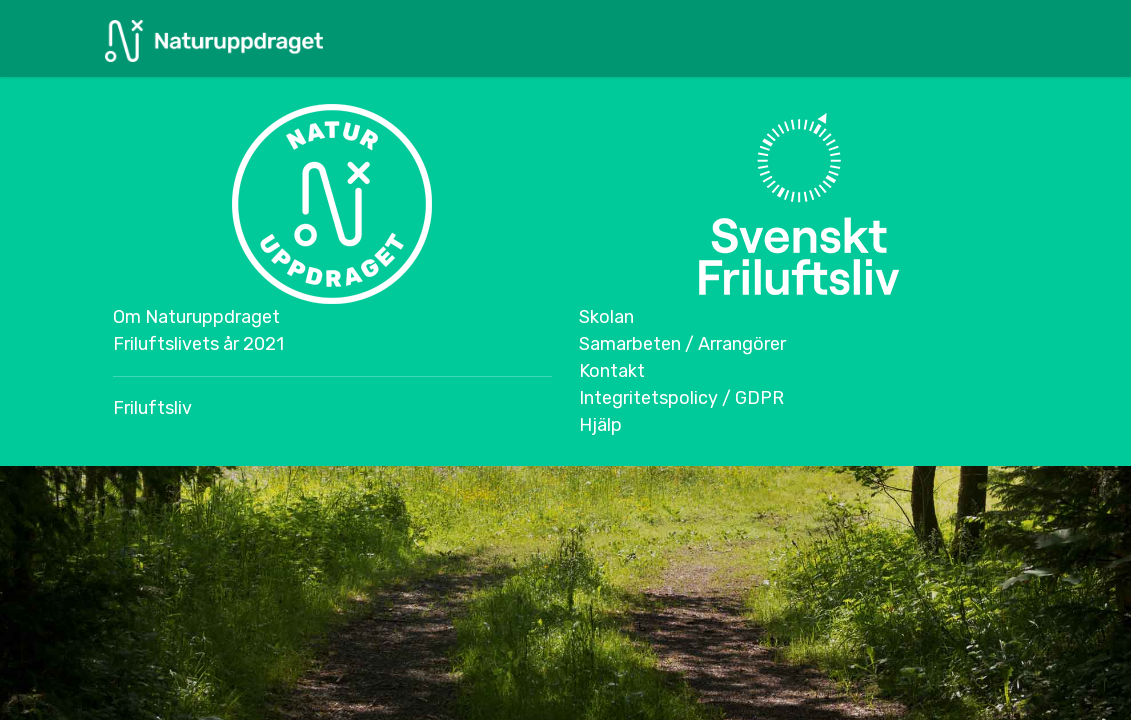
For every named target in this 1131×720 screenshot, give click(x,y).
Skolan (606, 317)
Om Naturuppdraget (196, 317)
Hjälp (600, 425)
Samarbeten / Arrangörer (682, 344)
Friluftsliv (152, 408)
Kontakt (612, 371)
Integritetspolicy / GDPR (681, 398)
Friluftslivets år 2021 (198, 344)
